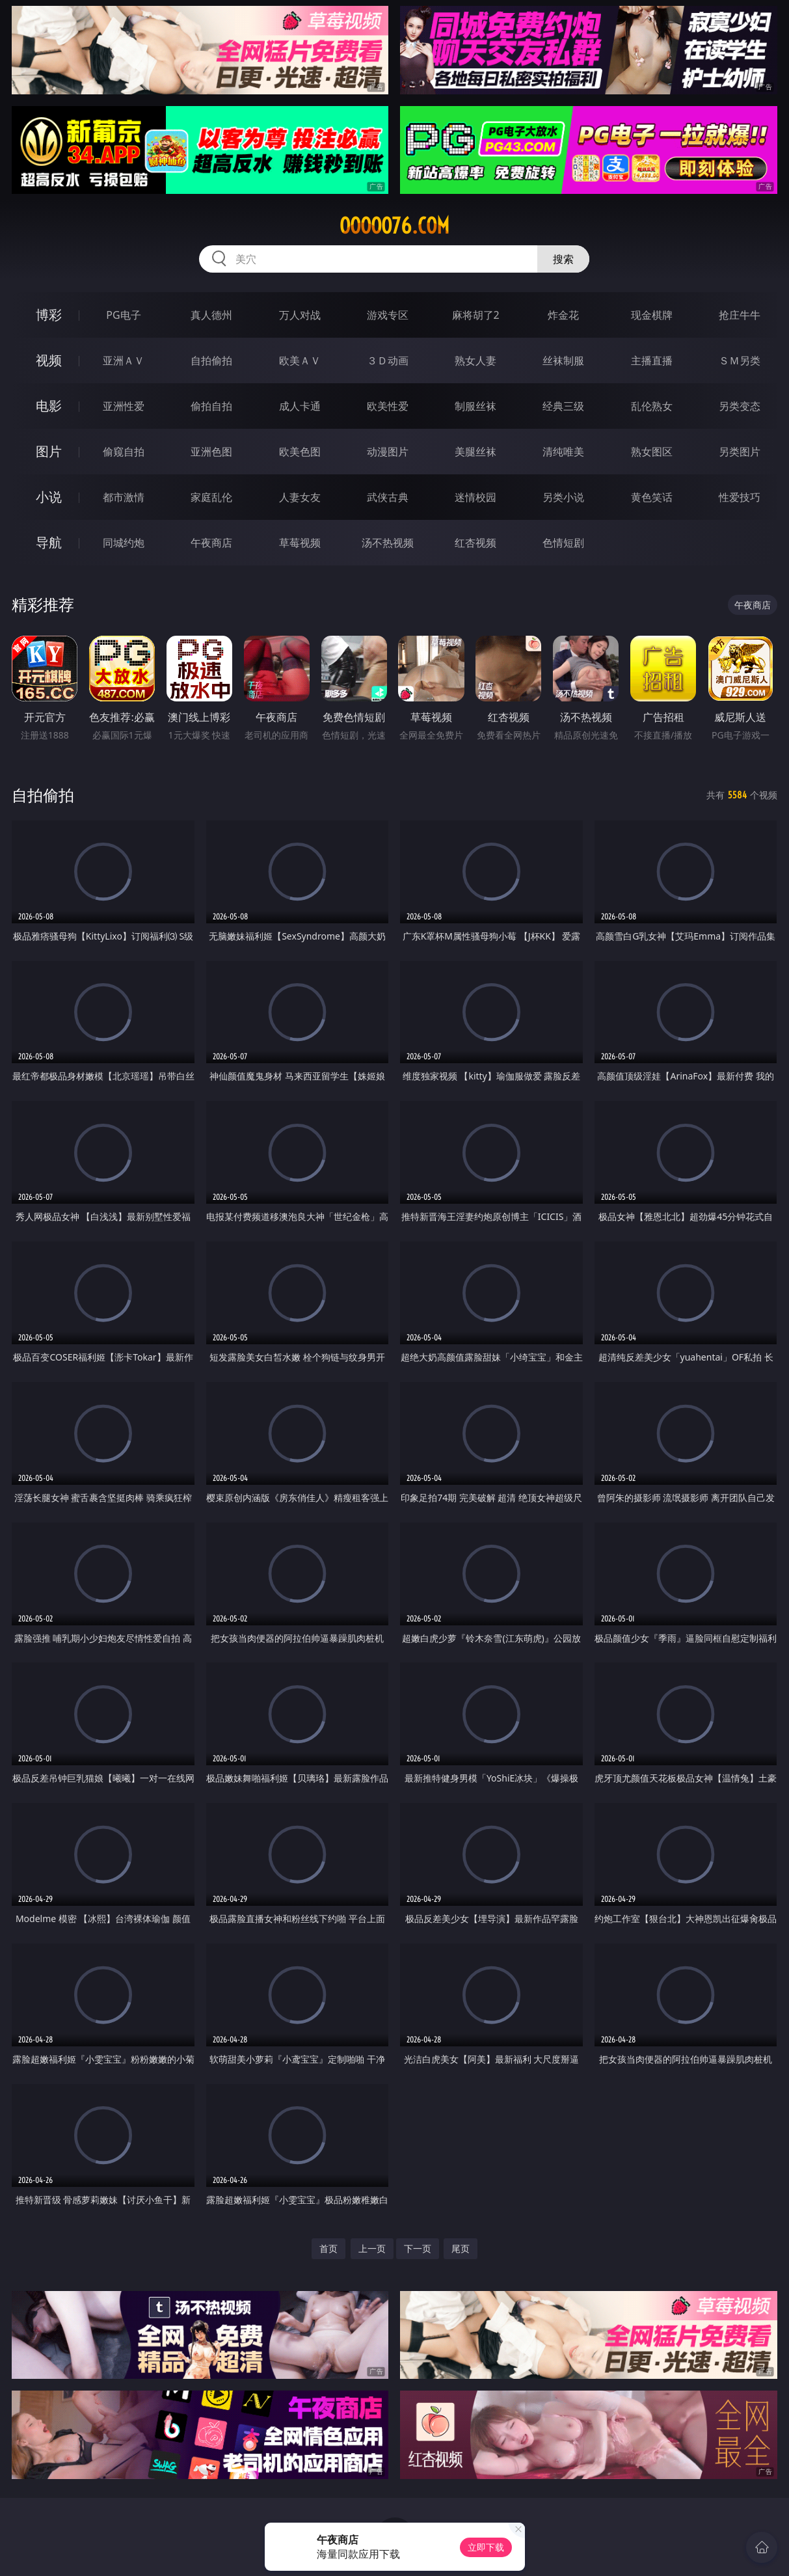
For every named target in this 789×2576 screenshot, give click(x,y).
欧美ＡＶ (300, 360)
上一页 (372, 2248)
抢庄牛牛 (739, 315)
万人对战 (300, 315)
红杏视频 (475, 543)
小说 (49, 497)
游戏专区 (387, 315)
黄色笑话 (652, 497)
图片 (49, 451)
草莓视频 (300, 543)
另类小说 (563, 497)
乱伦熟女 (652, 406)
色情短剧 (563, 543)
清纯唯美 (563, 451)
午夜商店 (211, 543)
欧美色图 (300, 451)
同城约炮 (123, 543)
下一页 (417, 2248)
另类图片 (739, 451)
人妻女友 (300, 497)
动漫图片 (387, 451)
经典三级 (563, 406)
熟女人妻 (475, 360)
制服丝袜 (475, 406)
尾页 (460, 2248)
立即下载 (486, 2547)
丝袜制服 (563, 360)
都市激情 (123, 497)
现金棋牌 (652, 315)
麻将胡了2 (476, 315)
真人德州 (211, 315)
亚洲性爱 (123, 406)
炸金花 (563, 315)
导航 (49, 542)
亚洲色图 (211, 451)
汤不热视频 (388, 543)
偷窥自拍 (123, 451)
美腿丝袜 (475, 451)
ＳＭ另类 (739, 360)
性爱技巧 (739, 497)
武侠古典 (387, 497)
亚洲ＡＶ (123, 360)
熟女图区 (652, 451)
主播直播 (652, 360)
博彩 (49, 314)
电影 (49, 405)
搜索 (563, 259)
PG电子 (123, 315)
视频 (49, 360)
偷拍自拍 (211, 406)
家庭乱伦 (211, 497)
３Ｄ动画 (387, 360)
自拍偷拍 (211, 360)
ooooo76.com (394, 226)
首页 (328, 2248)
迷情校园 (475, 497)
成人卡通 (300, 406)
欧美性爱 (387, 406)
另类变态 (739, 406)
